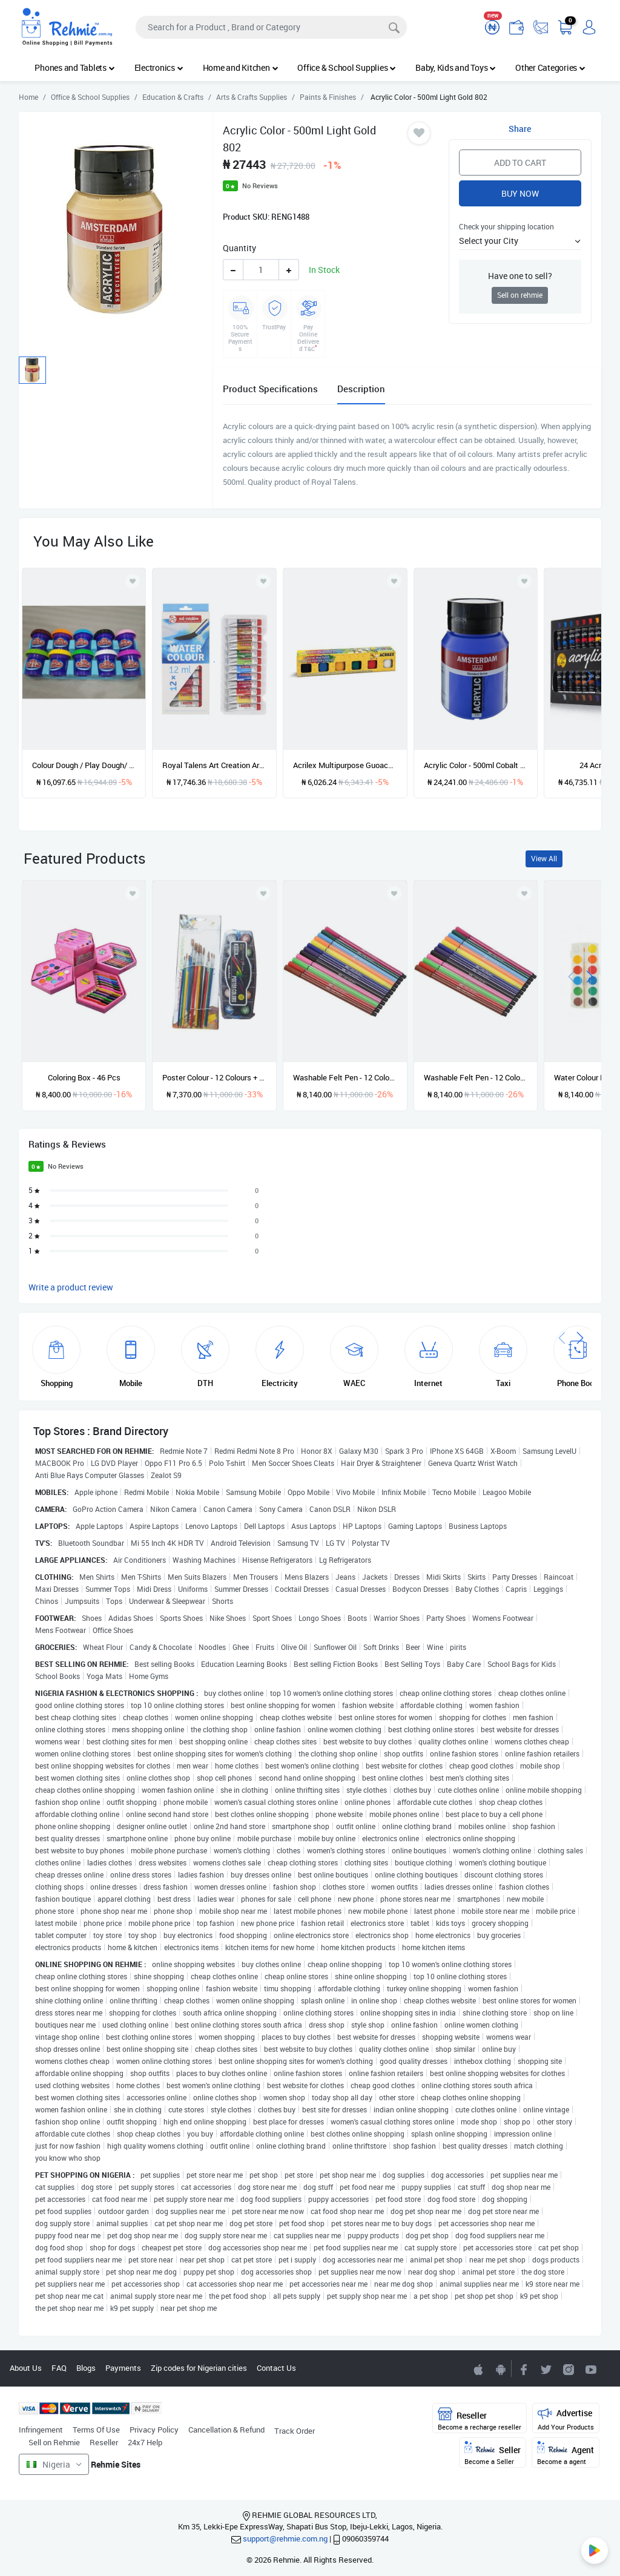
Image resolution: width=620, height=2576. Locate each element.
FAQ (59, 2367)
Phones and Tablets (74, 67)
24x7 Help (145, 2442)
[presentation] (571, 675)
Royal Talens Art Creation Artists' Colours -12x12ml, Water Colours (214, 765)
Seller (492, 2453)
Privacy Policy (154, 2429)
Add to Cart (520, 162)
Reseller (104, 2442)
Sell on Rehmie (54, 2442)
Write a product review (70, 1287)
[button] (520, 241)
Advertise (566, 2419)
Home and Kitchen (241, 67)
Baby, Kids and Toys (455, 67)
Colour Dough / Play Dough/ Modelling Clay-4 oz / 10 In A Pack (84, 765)
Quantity (239, 248)
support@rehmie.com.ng (285, 2538)
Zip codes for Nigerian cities (199, 2367)
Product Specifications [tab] (270, 389)
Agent (565, 2453)
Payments (123, 2367)
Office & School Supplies (346, 67)
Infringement (41, 2429)
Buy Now (520, 193)
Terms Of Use (96, 2429)
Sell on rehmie (519, 295)
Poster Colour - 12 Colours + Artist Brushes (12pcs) (214, 1077)
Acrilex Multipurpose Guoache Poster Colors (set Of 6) (345, 765)
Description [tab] (361, 389)
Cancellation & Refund (226, 2429)
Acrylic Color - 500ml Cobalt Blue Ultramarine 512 (476, 765)
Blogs (86, 2367)
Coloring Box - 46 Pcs (84, 1077)
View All (544, 858)
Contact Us (276, 2367)
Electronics (158, 67)
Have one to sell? (520, 275)
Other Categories (550, 67)
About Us (26, 2367)
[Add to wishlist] (132, 893)
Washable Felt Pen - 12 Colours (476, 1077)
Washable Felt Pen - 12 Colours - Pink (345, 1077)
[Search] (271, 27)
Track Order (294, 2430)
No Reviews (260, 185)
